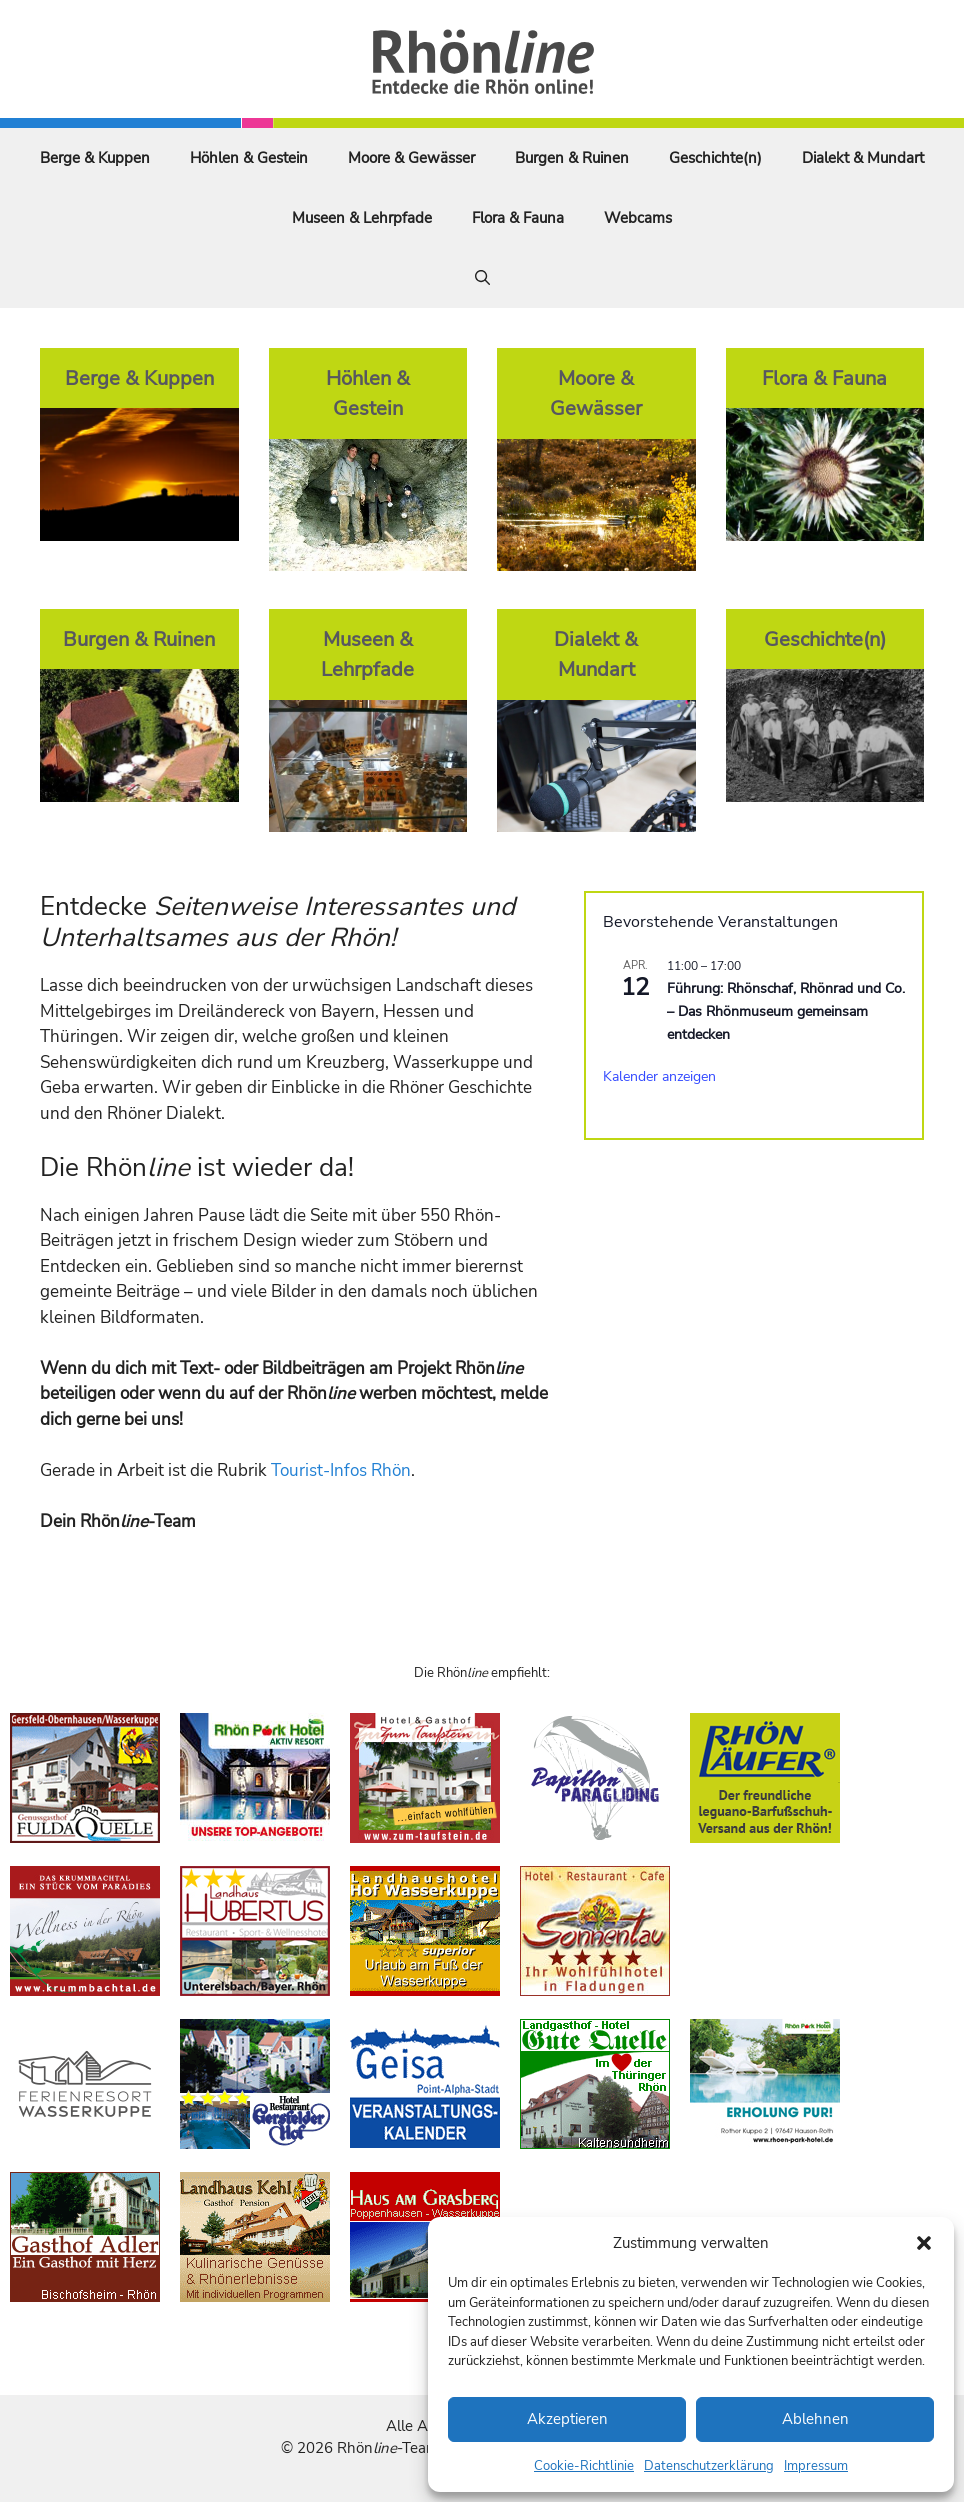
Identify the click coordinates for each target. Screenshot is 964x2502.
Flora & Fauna (518, 218)
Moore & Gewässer (411, 158)
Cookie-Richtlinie (584, 2466)
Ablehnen (815, 2419)
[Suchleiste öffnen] (482, 278)
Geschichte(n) (715, 158)
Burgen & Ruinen (572, 158)
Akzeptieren (567, 2419)
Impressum (816, 2466)
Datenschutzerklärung (709, 2466)
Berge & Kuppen (95, 158)
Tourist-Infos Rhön (341, 1470)
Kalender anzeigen (659, 1076)
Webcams (638, 218)
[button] (924, 2243)
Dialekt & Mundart (863, 158)
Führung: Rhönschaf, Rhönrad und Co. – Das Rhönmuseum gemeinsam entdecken (786, 1011)
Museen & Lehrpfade (362, 218)
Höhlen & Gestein (249, 158)
